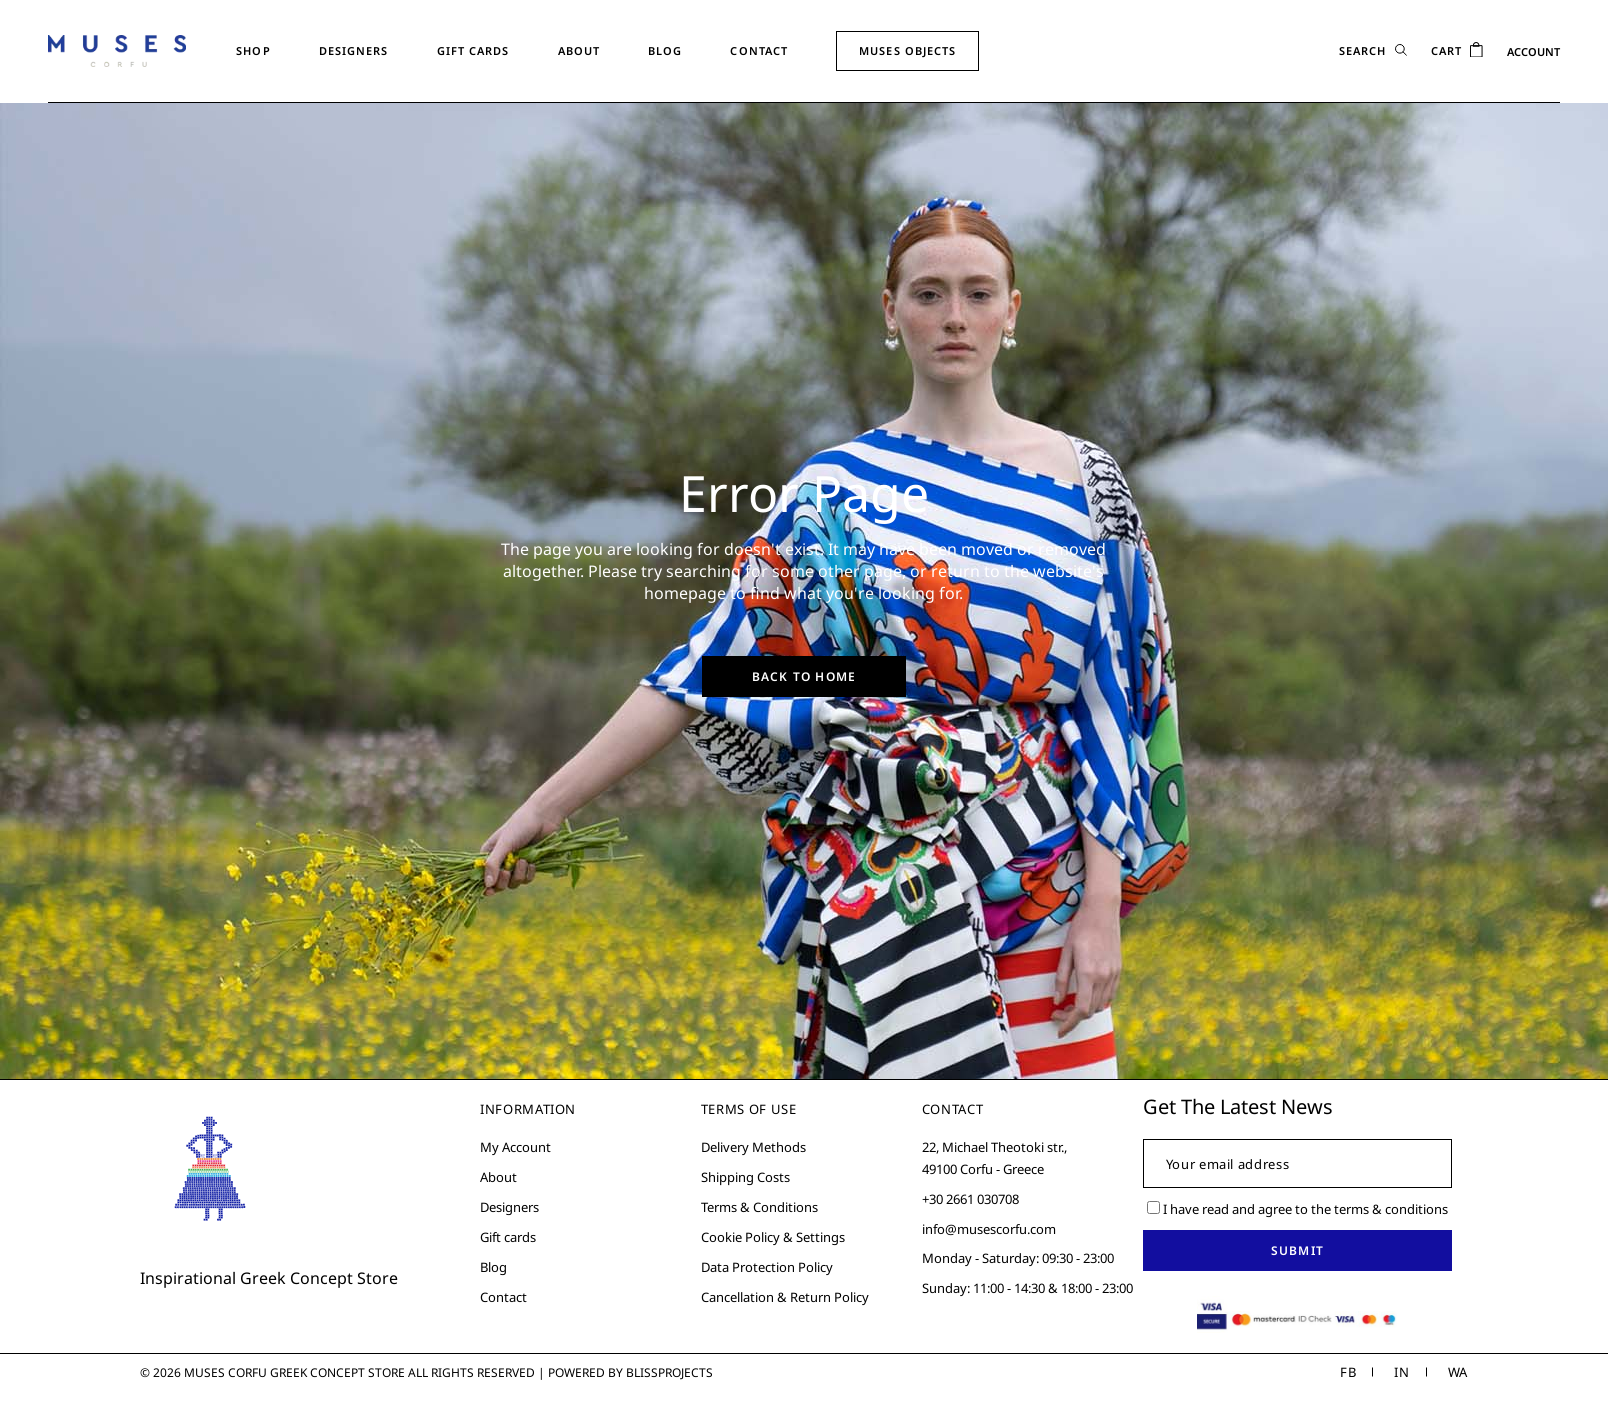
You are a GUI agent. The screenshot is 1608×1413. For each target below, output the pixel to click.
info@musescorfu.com (989, 1229)
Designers (509, 1207)
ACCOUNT (1533, 51)
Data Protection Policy (767, 1267)
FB (1348, 1372)
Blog (493, 1267)
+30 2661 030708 (970, 1199)
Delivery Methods (753, 1147)
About (498, 1177)
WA (1458, 1372)
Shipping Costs (745, 1177)
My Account (515, 1147)
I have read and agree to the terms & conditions (1297, 1209)
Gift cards (508, 1237)
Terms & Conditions (759, 1207)
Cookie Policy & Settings (773, 1237)
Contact (503, 1297)
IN (1401, 1372)
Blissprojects (669, 1372)
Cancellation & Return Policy (785, 1297)
